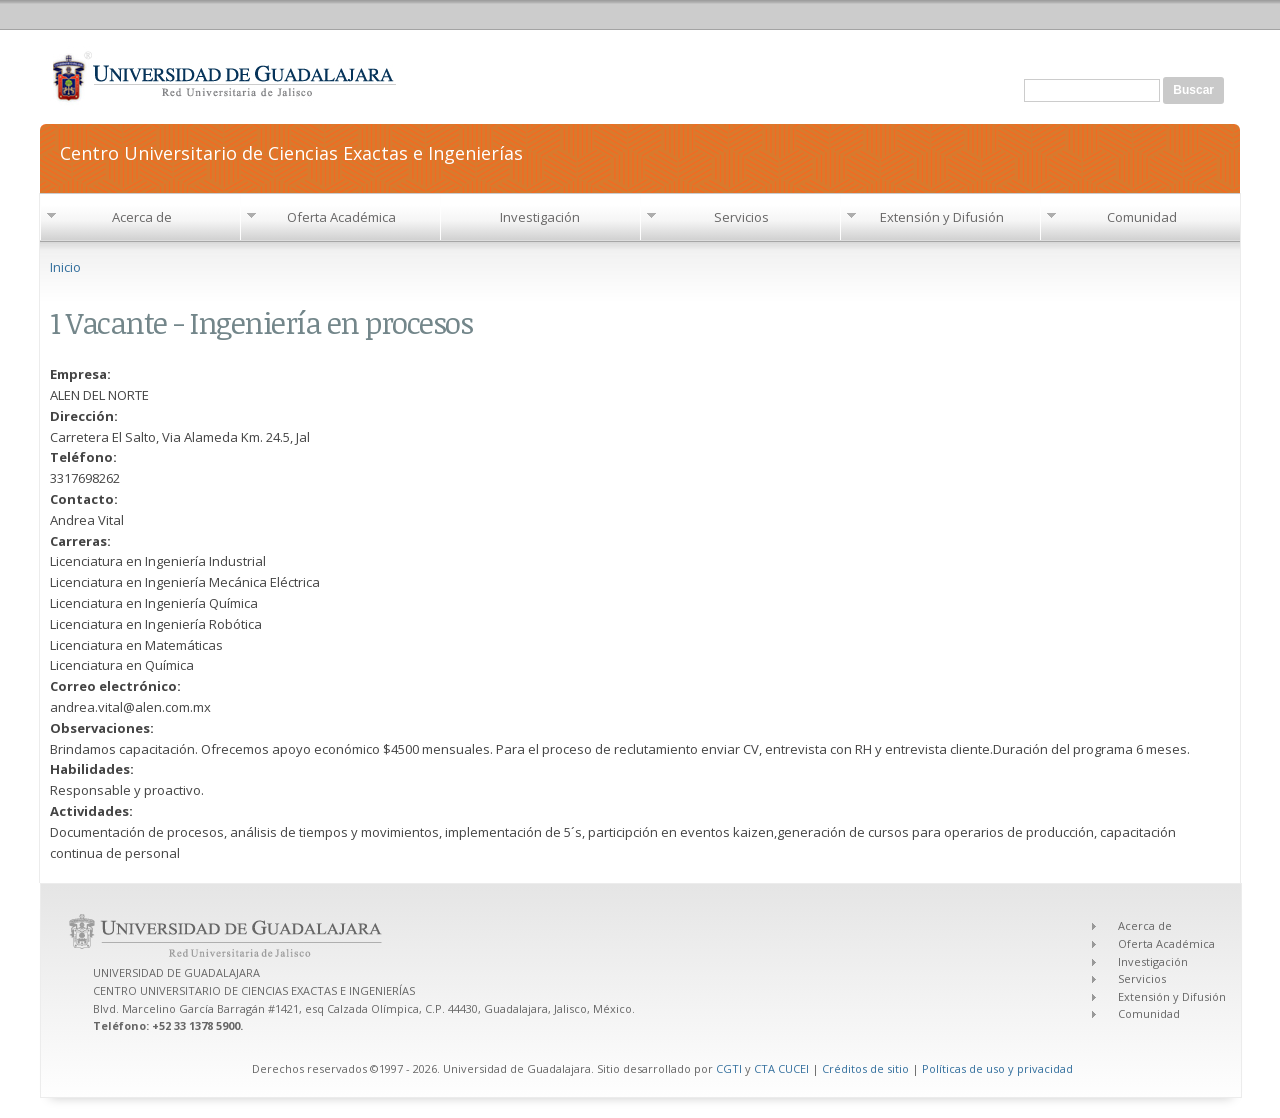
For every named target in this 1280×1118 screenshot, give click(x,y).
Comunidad (1142, 217)
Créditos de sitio (865, 1068)
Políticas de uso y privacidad (997, 1068)
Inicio (65, 267)
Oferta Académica (341, 217)
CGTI (729, 1068)
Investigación (540, 217)
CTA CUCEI (781, 1068)
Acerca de (142, 217)
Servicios (741, 217)
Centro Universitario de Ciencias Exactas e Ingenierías (291, 151)
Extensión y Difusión (942, 217)
